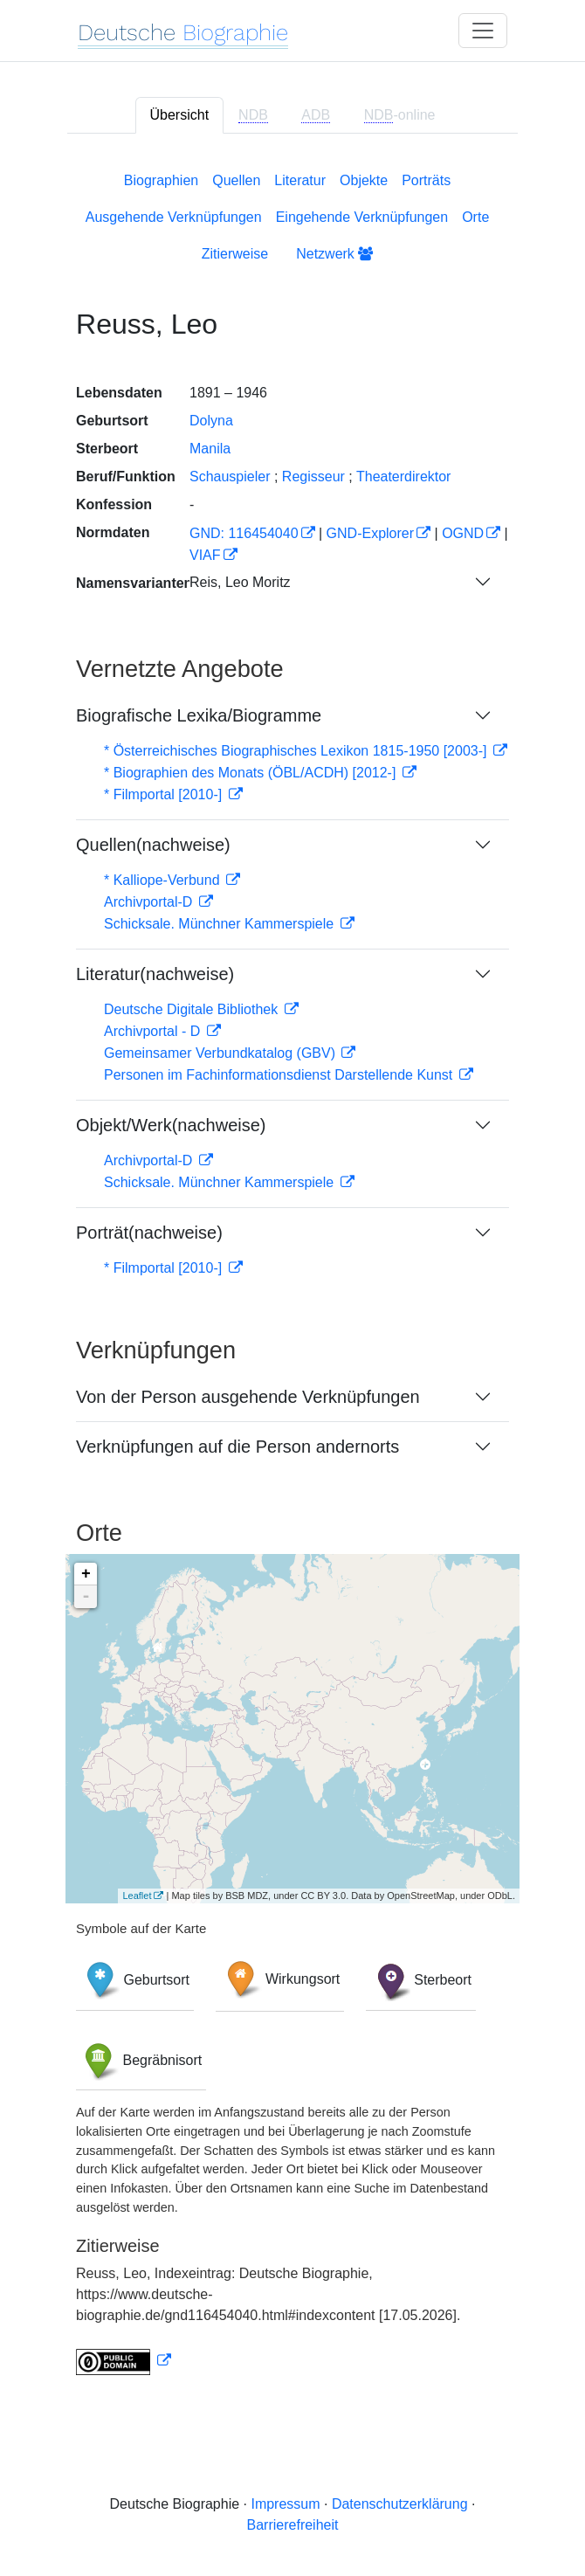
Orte (475, 217)
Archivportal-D (150, 901)
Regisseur (313, 476)
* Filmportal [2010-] (165, 794)
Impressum (285, 2504)
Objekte (364, 180)
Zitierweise (235, 253)
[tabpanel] (292, 1270)
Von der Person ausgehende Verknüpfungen (248, 1396)
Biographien (161, 180)
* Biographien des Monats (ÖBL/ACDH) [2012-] (252, 772)
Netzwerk (334, 253)
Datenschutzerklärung (400, 2504)
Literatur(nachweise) (155, 974)
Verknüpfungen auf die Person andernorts (237, 1446)
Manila (210, 448)
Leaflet (136, 1895)
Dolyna (211, 420)
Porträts (426, 180)
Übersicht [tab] (180, 114)
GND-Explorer (370, 533)
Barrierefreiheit (293, 2524)
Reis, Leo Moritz (240, 582)
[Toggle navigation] (482, 30)
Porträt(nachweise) (149, 1232)
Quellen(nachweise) (153, 844)
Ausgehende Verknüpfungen (174, 217)
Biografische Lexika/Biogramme (198, 715)
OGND (463, 533)
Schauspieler (230, 476)
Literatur (300, 180)
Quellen (236, 180)
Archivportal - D (154, 1031)
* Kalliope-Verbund (164, 880)
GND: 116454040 (244, 533)
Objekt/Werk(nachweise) (170, 1125)
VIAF (205, 555)
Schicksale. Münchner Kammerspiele (221, 923)
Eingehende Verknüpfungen (362, 217)
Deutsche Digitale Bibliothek (193, 1009)
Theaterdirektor (403, 476)
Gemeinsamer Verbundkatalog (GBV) (221, 1053)
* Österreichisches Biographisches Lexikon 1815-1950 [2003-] (297, 750)
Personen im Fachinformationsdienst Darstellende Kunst (280, 1074)
